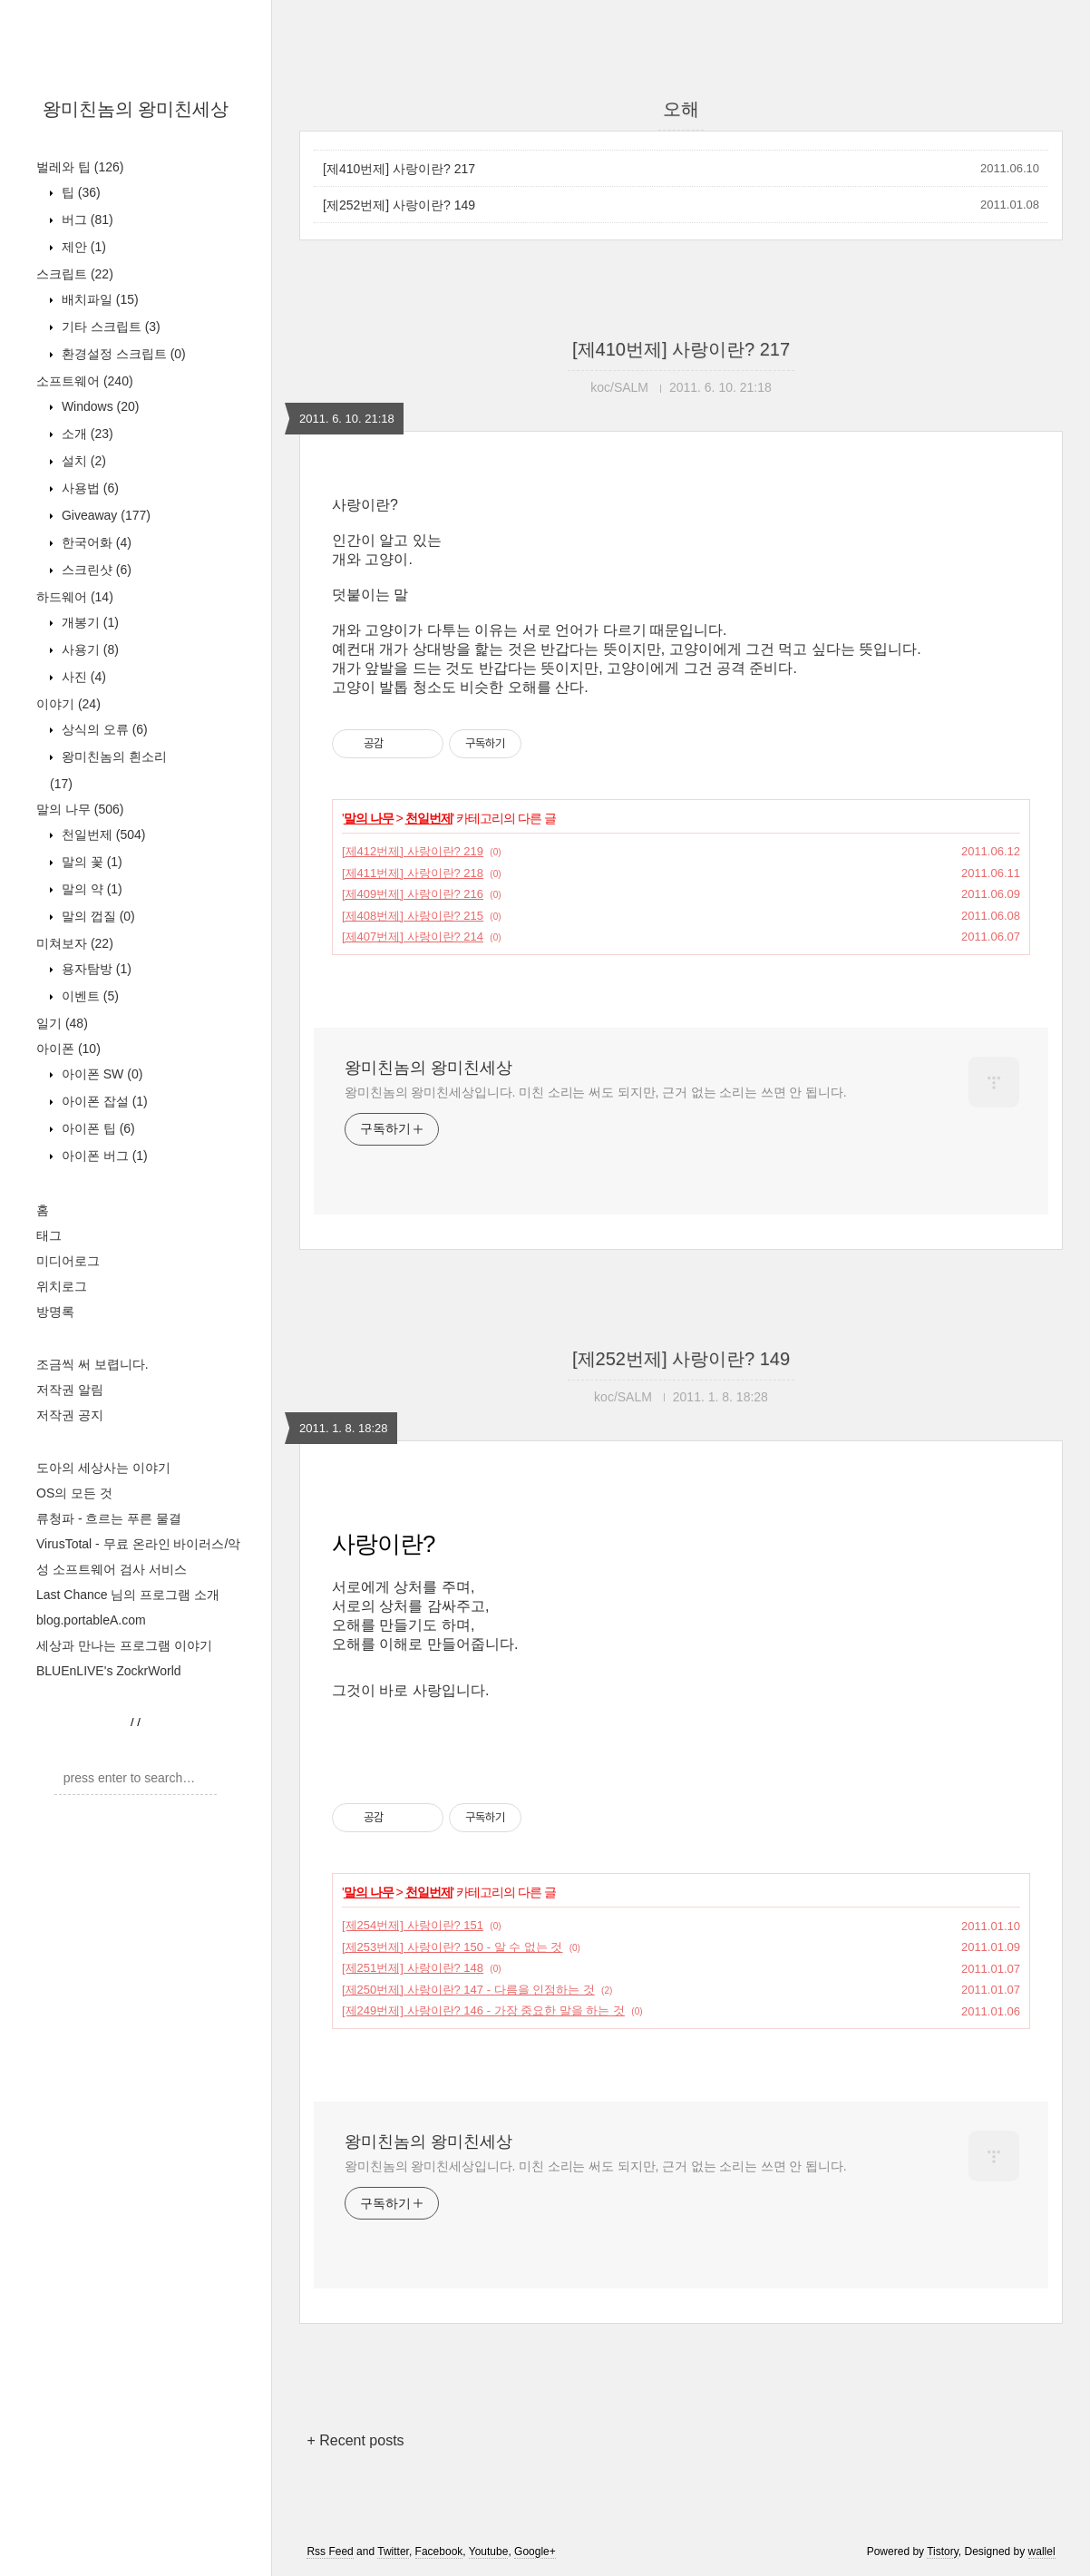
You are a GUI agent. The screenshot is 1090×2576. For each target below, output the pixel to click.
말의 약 (90, 889)
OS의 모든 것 (74, 1493)
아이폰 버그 (103, 1155)
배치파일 (98, 299)
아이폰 (68, 1048)
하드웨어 (74, 597)
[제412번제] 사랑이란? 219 (412, 851)
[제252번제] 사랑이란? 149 (399, 205)
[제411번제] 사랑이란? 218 (412, 873)
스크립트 (74, 274)
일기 (62, 1023)
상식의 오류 (103, 729)
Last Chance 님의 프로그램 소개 (127, 1594)
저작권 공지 (69, 1415)
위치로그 (61, 1286)
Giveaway (104, 515)
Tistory (943, 2551)
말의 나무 (79, 809)
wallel (1042, 2551)
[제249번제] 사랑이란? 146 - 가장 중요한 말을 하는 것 (483, 2010)
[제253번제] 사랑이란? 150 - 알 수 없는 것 (452, 1947)
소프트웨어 (84, 381)
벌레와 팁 (79, 167)
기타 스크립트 (109, 326)
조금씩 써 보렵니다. (92, 1364)
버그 (85, 219)
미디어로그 (68, 1261)
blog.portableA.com (91, 1620)
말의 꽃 (90, 861)
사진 (82, 676)
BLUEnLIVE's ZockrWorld (108, 1671)
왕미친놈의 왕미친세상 (136, 109)
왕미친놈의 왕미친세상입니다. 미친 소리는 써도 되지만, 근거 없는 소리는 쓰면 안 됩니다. (595, 1092)
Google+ (535, 2551)
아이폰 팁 (96, 1128)
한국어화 (94, 542)
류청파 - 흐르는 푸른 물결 (108, 1518)
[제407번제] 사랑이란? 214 (412, 936)
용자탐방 (94, 968)
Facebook (439, 2551)
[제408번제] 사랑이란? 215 (412, 915)
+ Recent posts (355, 2440)
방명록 (55, 1311)
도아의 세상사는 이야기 (103, 1467)
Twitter (393, 2551)
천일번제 (101, 834)
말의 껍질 (96, 916)
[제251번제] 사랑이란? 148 (412, 1968)
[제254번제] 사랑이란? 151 (412, 1925)
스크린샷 (94, 569)
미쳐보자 (74, 943)
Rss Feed (330, 2551)
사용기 (88, 649)
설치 (82, 461)
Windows (98, 406)
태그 (49, 1235)
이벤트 (88, 996)
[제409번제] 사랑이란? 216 (412, 894)
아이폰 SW (100, 1074)
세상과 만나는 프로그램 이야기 (124, 1645)
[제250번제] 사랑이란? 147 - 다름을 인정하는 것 (468, 1989)
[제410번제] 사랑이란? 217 (399, 168)
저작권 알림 (69, 1389)
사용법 (88, 488)
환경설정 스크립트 (122, 353)
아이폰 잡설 (103, 1101)
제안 (82, 246)
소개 (85, 433)
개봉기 (88, 622)
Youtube (489, 2551)
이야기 (68, 704)
